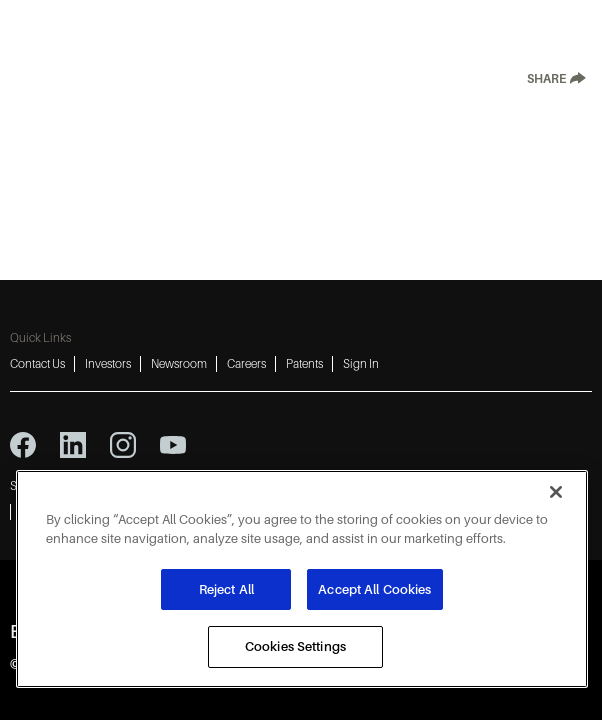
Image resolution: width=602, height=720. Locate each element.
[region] (302, 579)
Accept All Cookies (374, 589)
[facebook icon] (23, 445)
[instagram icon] (123, 445)
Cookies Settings (295, 646)
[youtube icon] (173, 445)
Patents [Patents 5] (304, 364)
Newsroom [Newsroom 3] (179, 364)
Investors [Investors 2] (108, 364)
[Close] (556, 492)
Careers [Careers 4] (246, 364)
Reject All (226, 589)
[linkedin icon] (73, 445)
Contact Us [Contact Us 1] (37, 364)
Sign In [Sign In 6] (361, 364)
